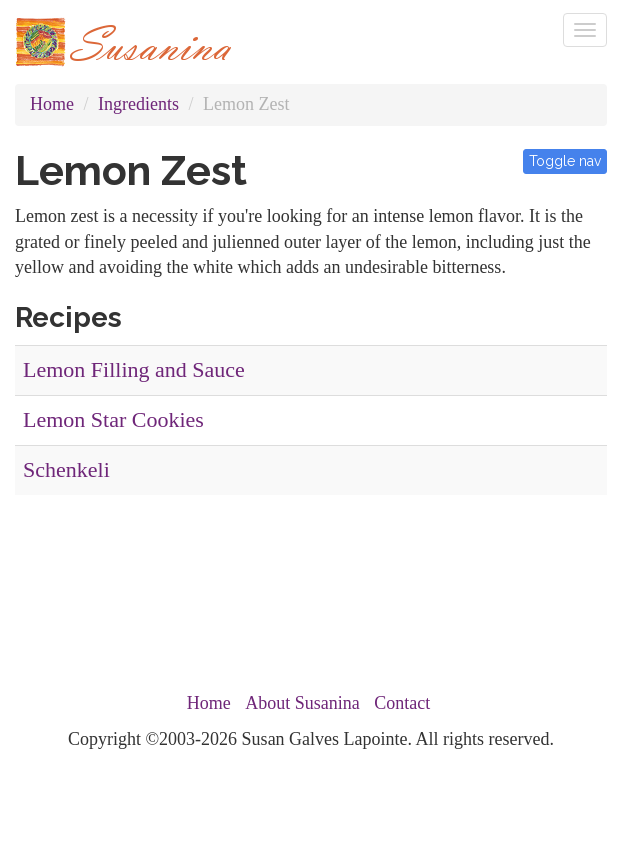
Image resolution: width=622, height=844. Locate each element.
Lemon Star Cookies (113, 419)
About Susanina (302, 703)
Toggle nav (565, 161)
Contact (402, 703)
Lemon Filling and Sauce (134, 369)
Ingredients (138, 104)
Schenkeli (66, 469)
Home (52, 104)
